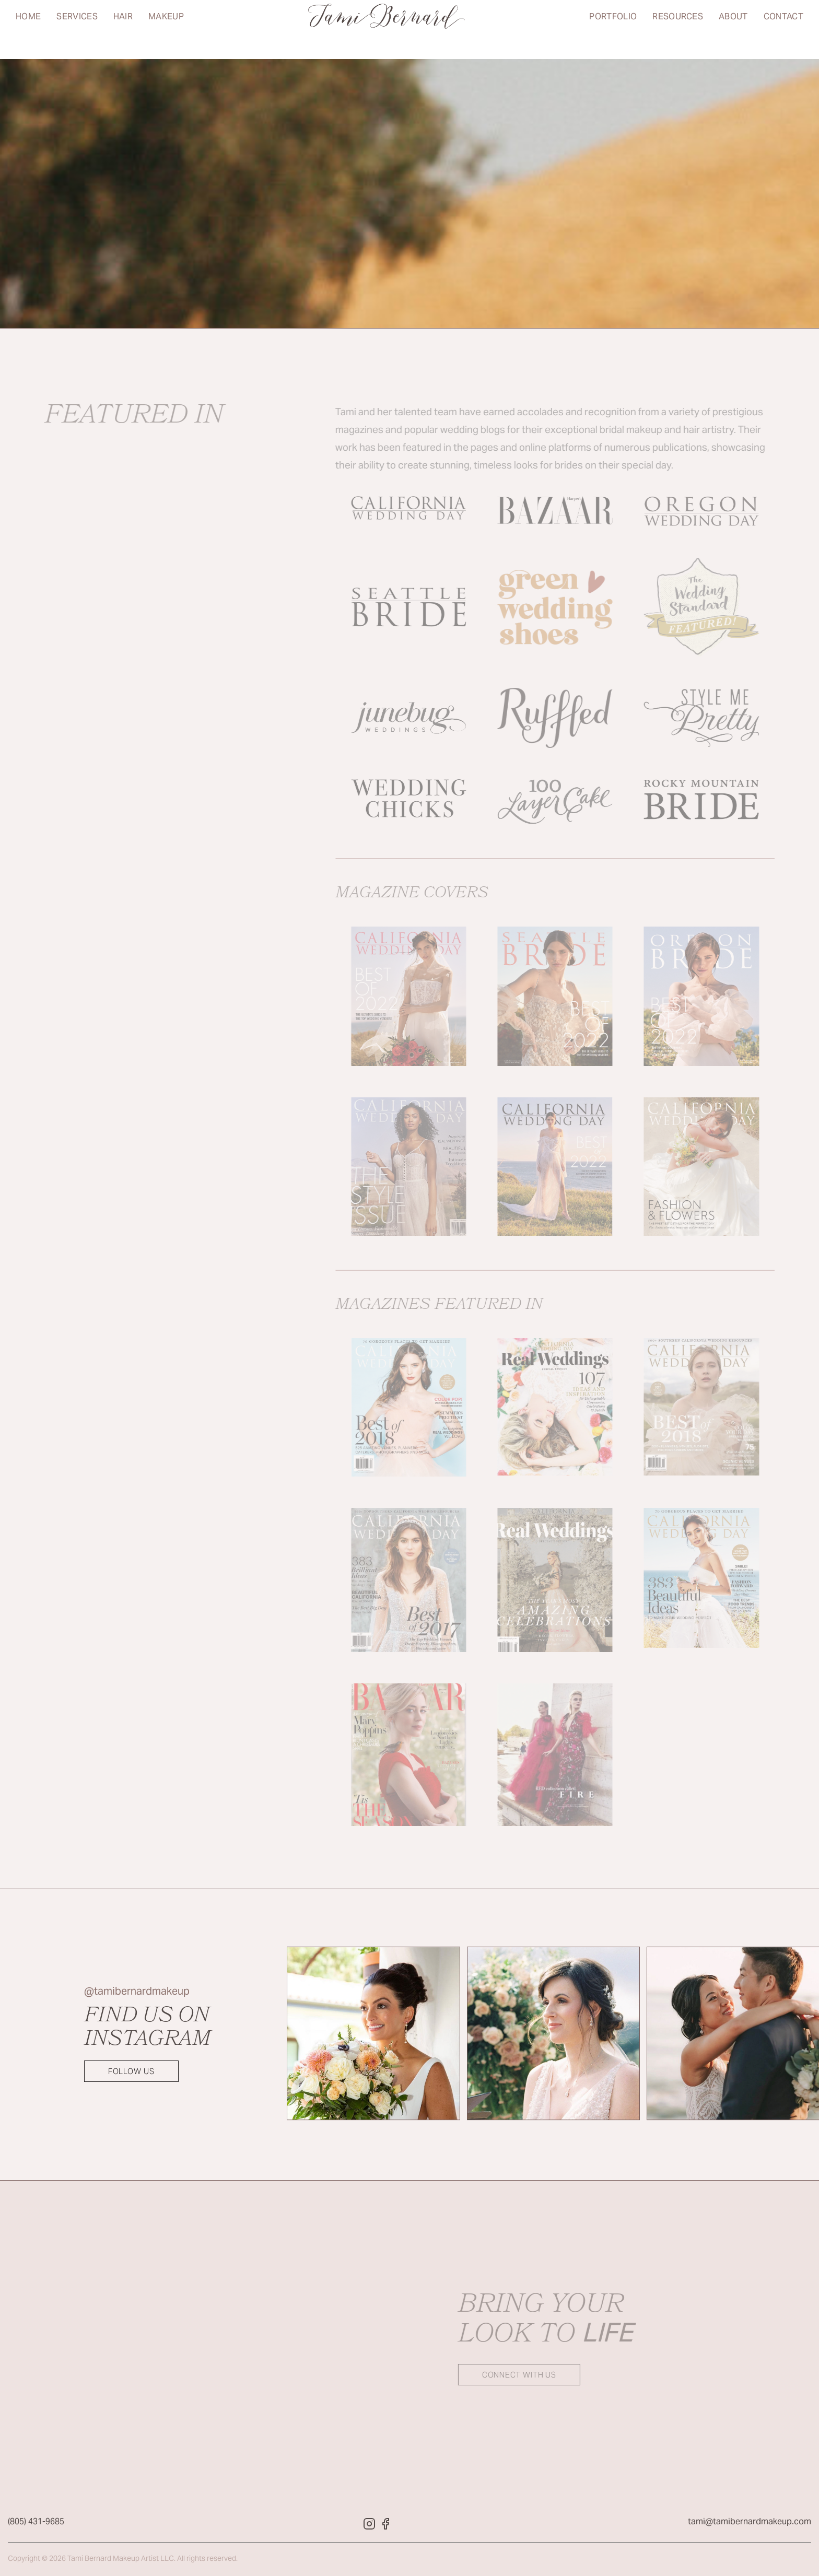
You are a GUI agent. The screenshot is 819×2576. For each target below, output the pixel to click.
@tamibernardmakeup (137, 1992)
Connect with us (506, 2375)
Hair (123, 29)
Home (28, 29)
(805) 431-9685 (36, 2524)
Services (77, 29)
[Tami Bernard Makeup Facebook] (385, 2527)
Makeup (166, 29)
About (733, 29)
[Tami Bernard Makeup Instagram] (369, 2527)
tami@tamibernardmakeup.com (749, 2524)
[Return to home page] (386, 29)
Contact (783, 29)
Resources (677, 29)
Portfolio (613, 29)
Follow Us (131, 2072)
